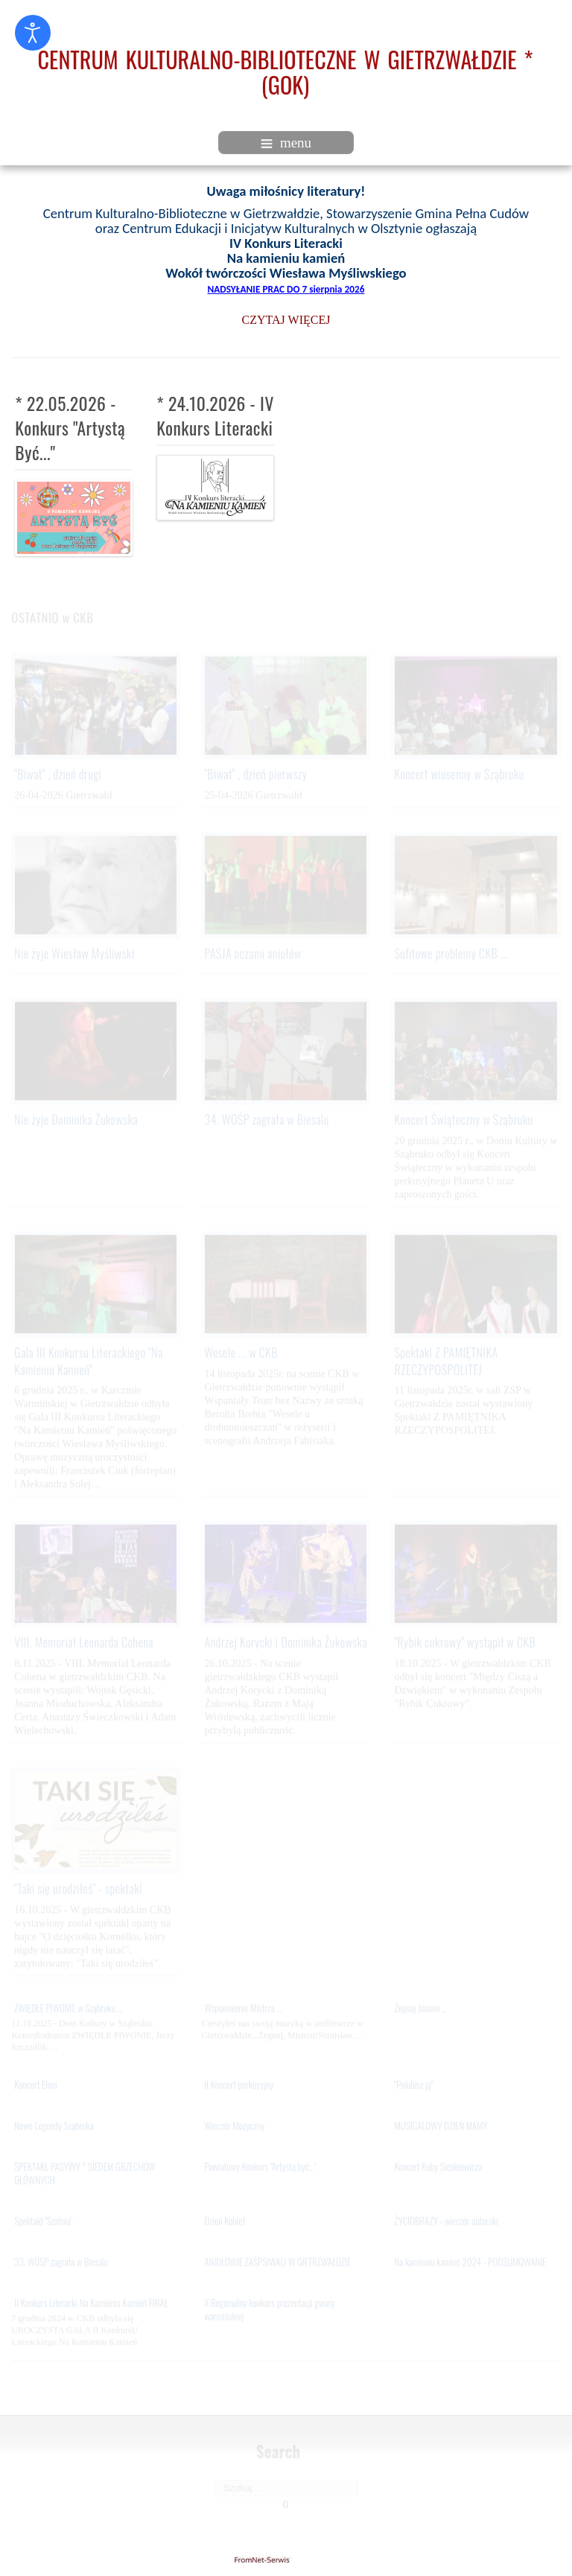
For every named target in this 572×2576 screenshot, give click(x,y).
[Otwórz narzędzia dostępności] (33, 33)
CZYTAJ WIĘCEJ (286, 319)
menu (286, 142)
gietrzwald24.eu (286, 2560)
